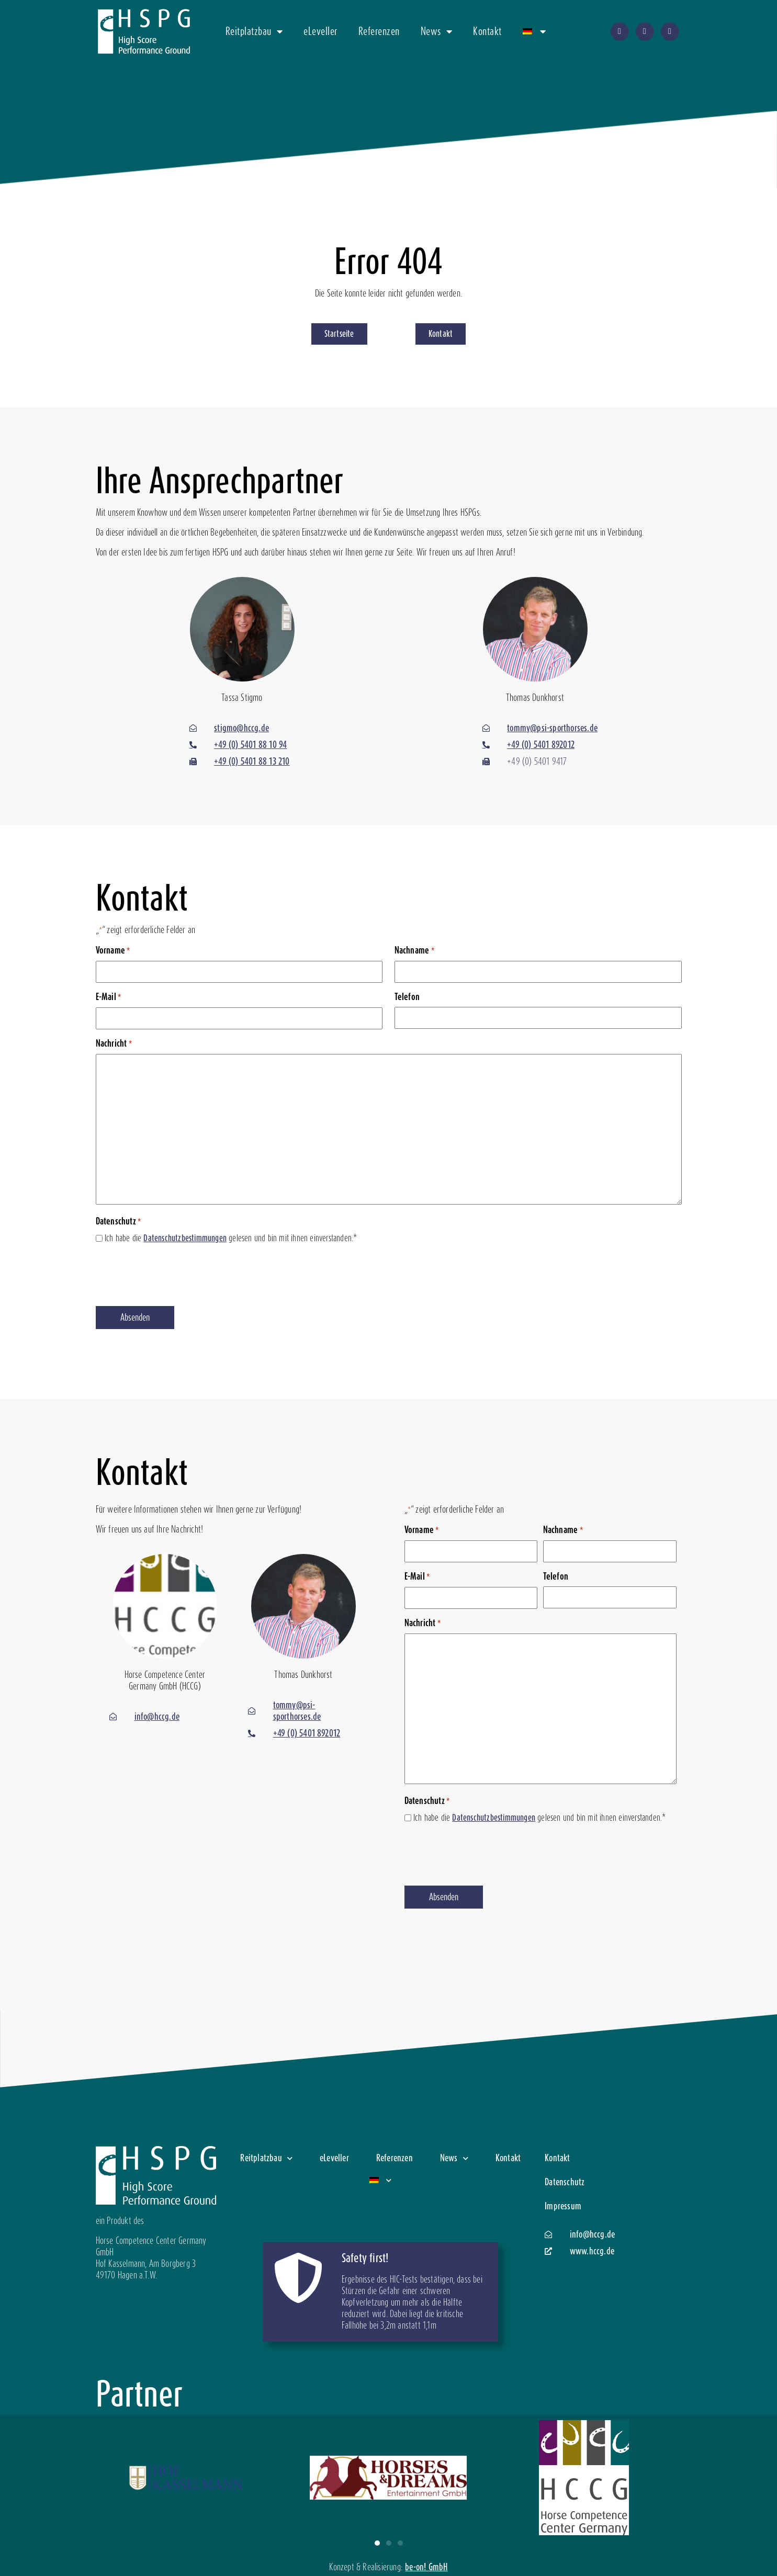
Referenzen (379, 31)
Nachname (414, 951)
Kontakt (487, 31)
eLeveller (320, 31)
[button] (377, 2543)
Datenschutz (564, 2181)
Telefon (407, 996)
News (437, 31)
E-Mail (108, 997)
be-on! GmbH (426, 2566)
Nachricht (114, 1044)
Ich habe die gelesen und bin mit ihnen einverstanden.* (231, 1238)
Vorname (113, 951)
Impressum (563, 2205)
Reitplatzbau (254, 31)
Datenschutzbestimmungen (185, 1238)
